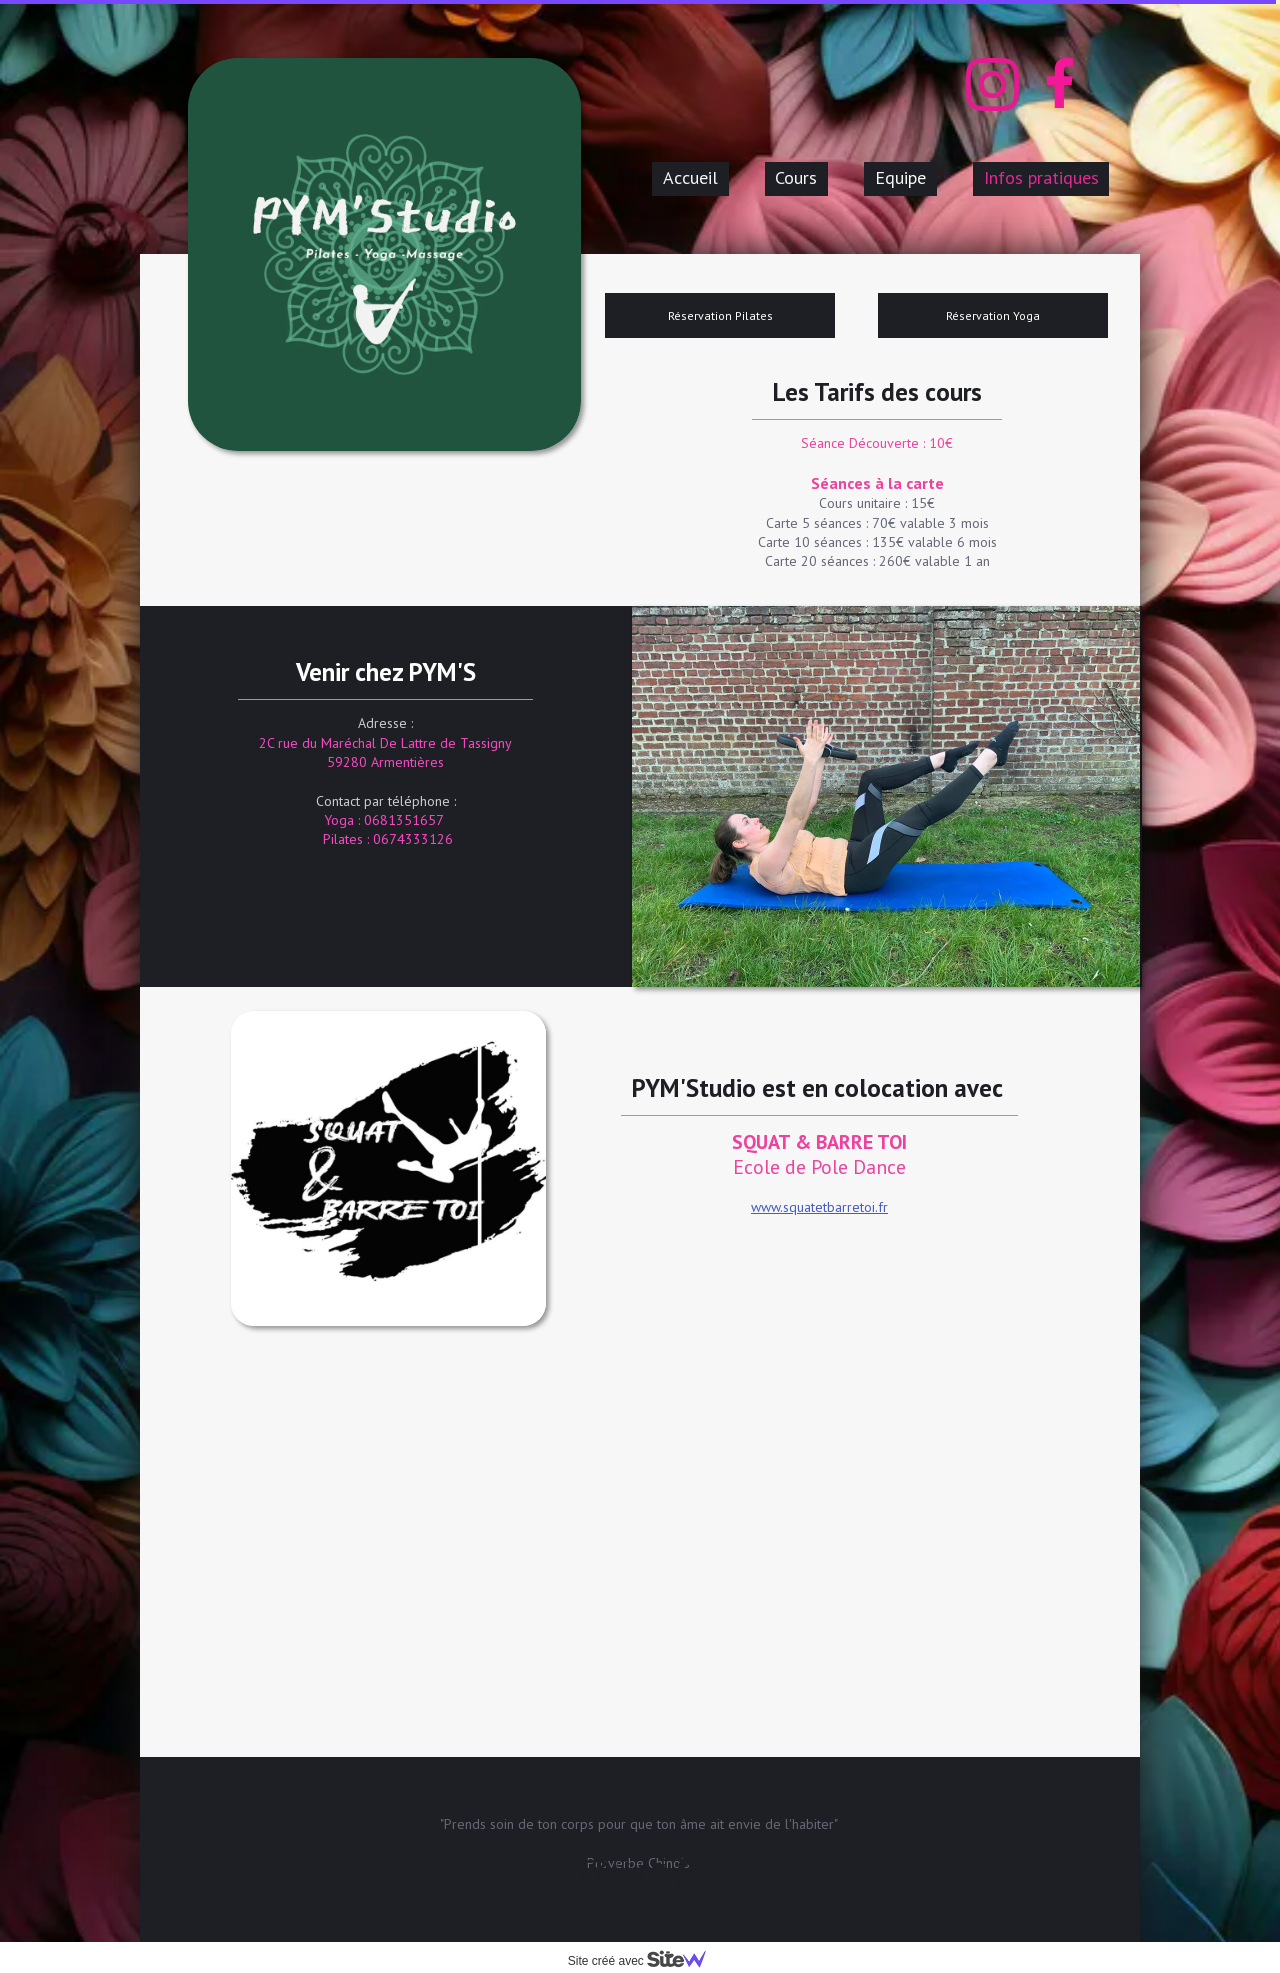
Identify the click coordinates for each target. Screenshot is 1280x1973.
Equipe (900, 177)
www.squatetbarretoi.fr (819, 1207)
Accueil (690, 177)
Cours (796, 177)
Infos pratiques (1041, 177)
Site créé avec (645, 1961)
